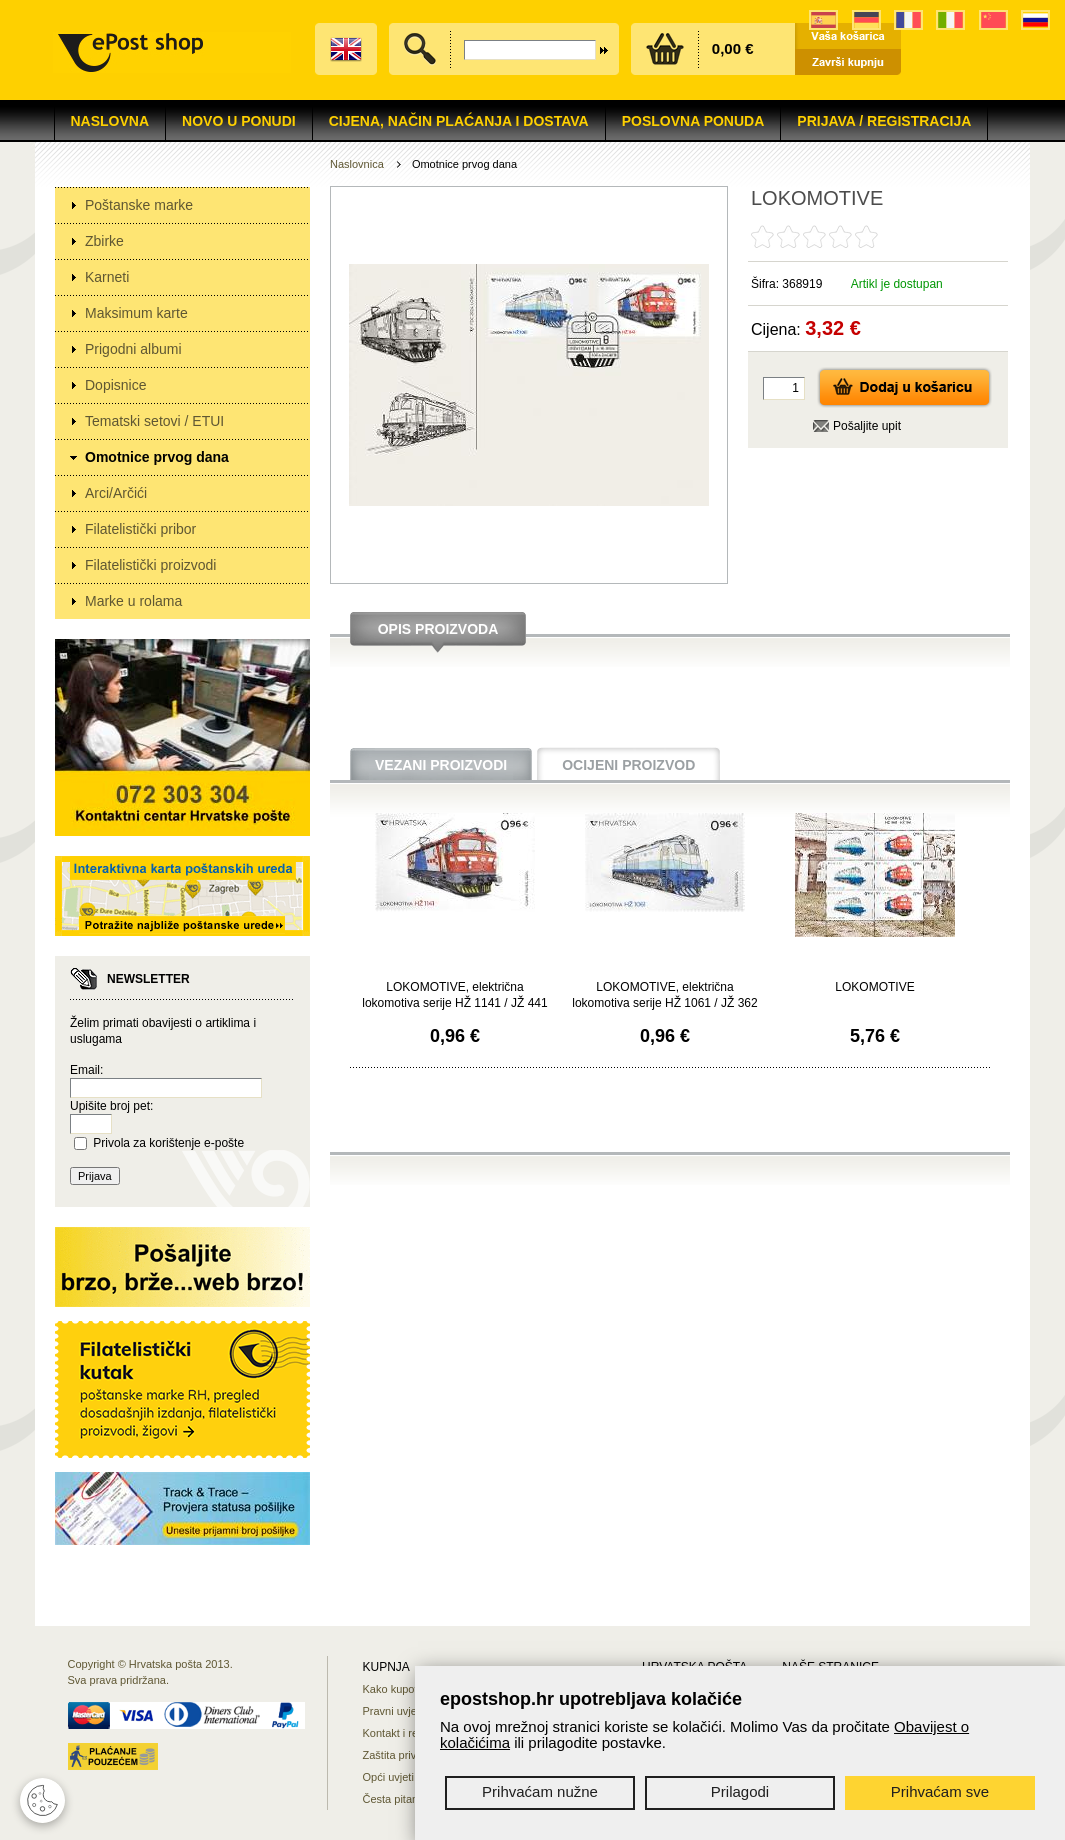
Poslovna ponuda (693, 121)
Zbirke (104, 241)
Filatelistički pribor (140, 529)
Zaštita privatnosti (406, 1755)
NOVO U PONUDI (239, 121)
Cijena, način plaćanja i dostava (459, 121)
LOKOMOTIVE (874, 987)
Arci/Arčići (116, 493)
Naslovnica (357, 164)
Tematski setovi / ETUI (154, 421)
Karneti (107, 277)
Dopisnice (115, 385)
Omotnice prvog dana (157, 457)
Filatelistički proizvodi (150, 565)
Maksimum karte (136, 313)
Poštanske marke (139, 205)
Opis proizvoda (438, 629)
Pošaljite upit (867, 426)
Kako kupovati (397, 1689)
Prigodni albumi (133, 349)
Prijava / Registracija (884, 121)
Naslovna (110, 121)
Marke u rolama (133, 601)
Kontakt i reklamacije (414, 1733)
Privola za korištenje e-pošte (168, 1143)
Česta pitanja (395, 1799)
